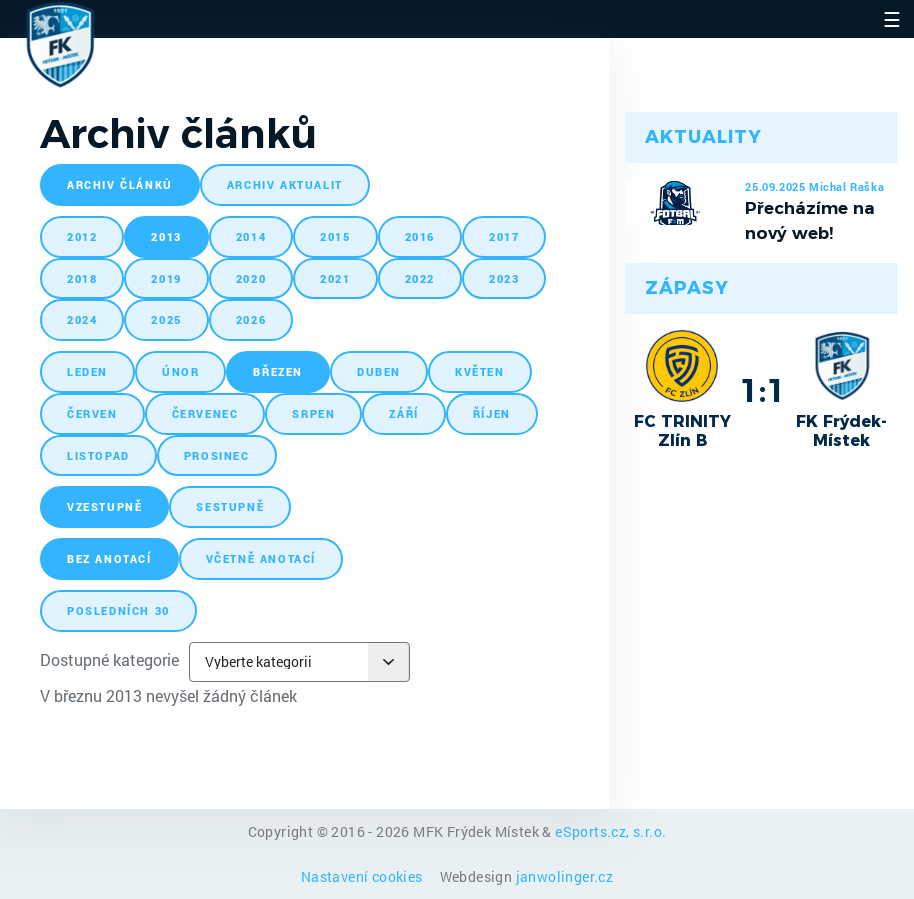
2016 (420, 236)
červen (92, 413)
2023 (504, 278)
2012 (82, 236)
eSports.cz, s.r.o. (610, 831)
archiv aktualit (285, 184)
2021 (335, 278)
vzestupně (104, 506)
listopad (98, 455)
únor (180, 371)
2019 (166, 278)
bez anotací (109, 558)
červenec (205, 413)
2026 (251, 319)
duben (379, 371)
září (403, 413)
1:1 (762, 390)
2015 (335, 236)
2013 (166, 236)
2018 (82, 278)
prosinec (217, 455)
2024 (82, 319)
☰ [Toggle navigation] (892, 19)
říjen (492, 413)
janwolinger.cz (565, 876)
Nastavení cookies (363, 876)
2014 (251, 236)
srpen (313, 413)
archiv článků (120, 184)
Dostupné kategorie (109, 659)
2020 (251, 278)
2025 (166, 319)
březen (278, 371)
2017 (504, 236)
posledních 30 (118, 610)
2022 (420, 278)
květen (480, 371)
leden (87, 371)
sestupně (230, 506)
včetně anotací (261, 558)
